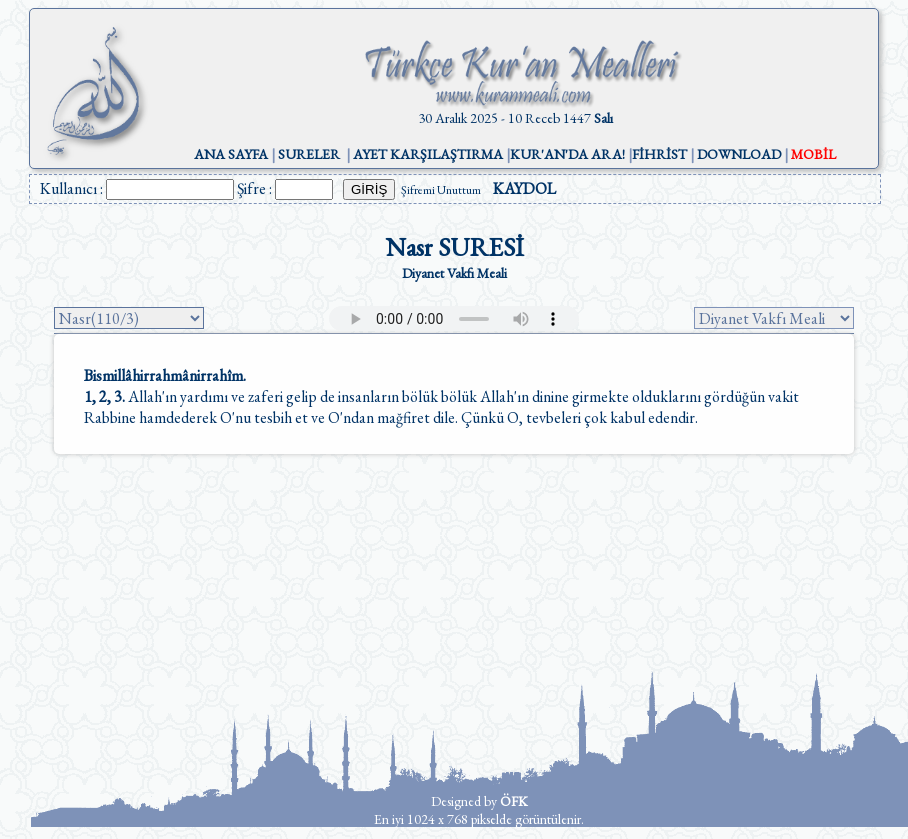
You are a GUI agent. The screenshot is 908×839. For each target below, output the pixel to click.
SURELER (309, 154)
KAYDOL (524, 188)
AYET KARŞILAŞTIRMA (428, 154)
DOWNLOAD (739, 154)
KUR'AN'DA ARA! (567, 154)
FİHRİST (659, 154)
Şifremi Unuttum (441, 190)
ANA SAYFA (231, 154)
